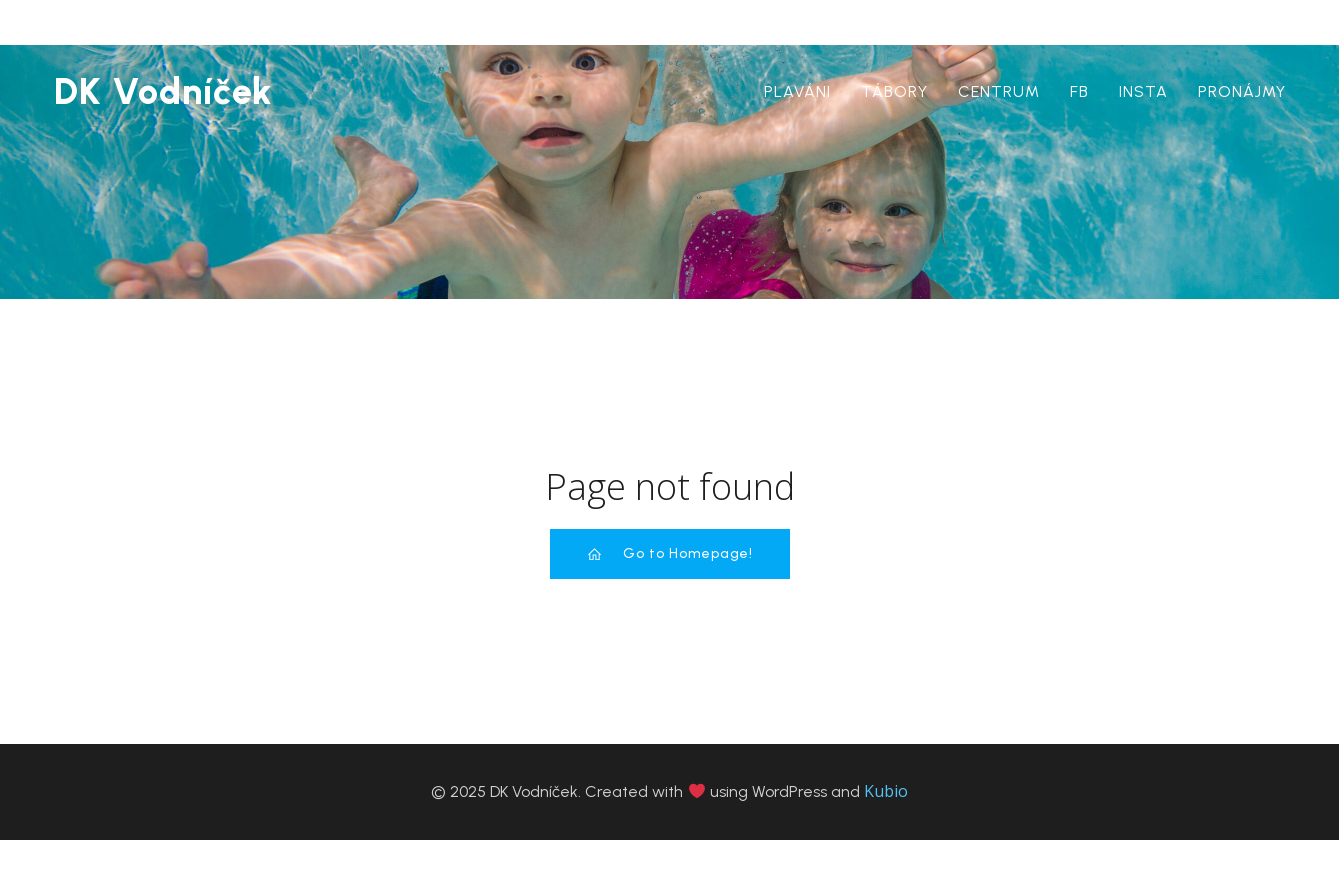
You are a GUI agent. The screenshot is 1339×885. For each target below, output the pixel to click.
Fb (1079, 91)
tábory (894, 91)
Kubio (886, 791)
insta (1143, 91)
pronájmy (1242, 91)
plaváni (797, 91)
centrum (999, 91)
